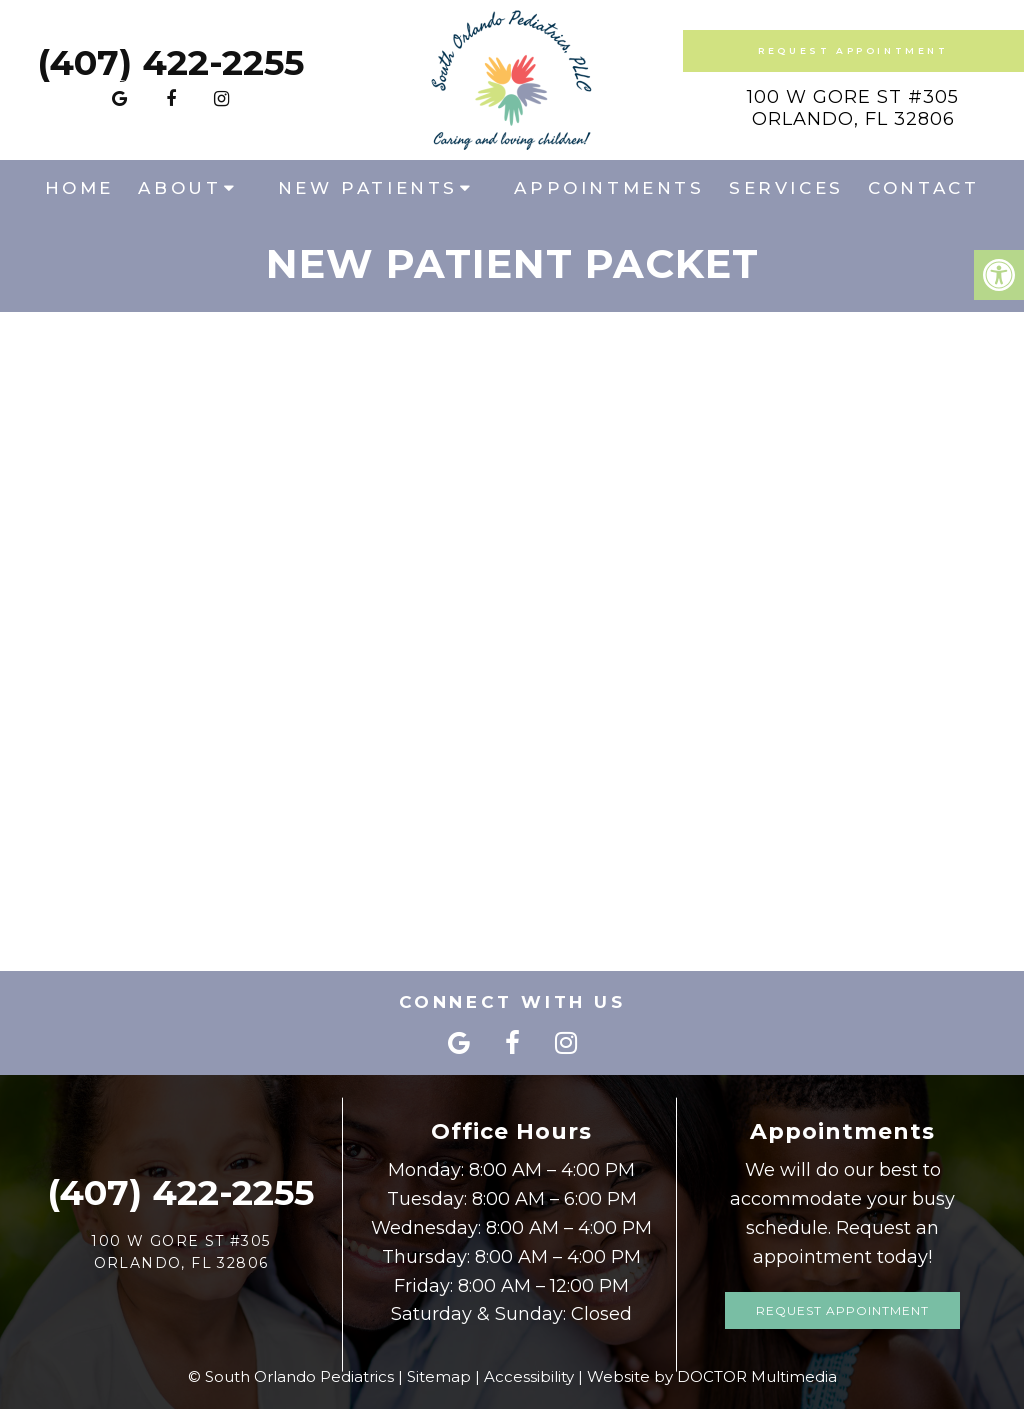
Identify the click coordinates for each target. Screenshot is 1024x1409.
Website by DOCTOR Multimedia (712, 1376)
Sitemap (439, 1376)
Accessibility (529, 1376)
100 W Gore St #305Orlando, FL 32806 (853, 108)
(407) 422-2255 (170, 62)
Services (786, 188)
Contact (923, 188)
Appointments (609, 188)
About (179, 188)
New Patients (368, 188)
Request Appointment (853, 50)
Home (79, 188)
